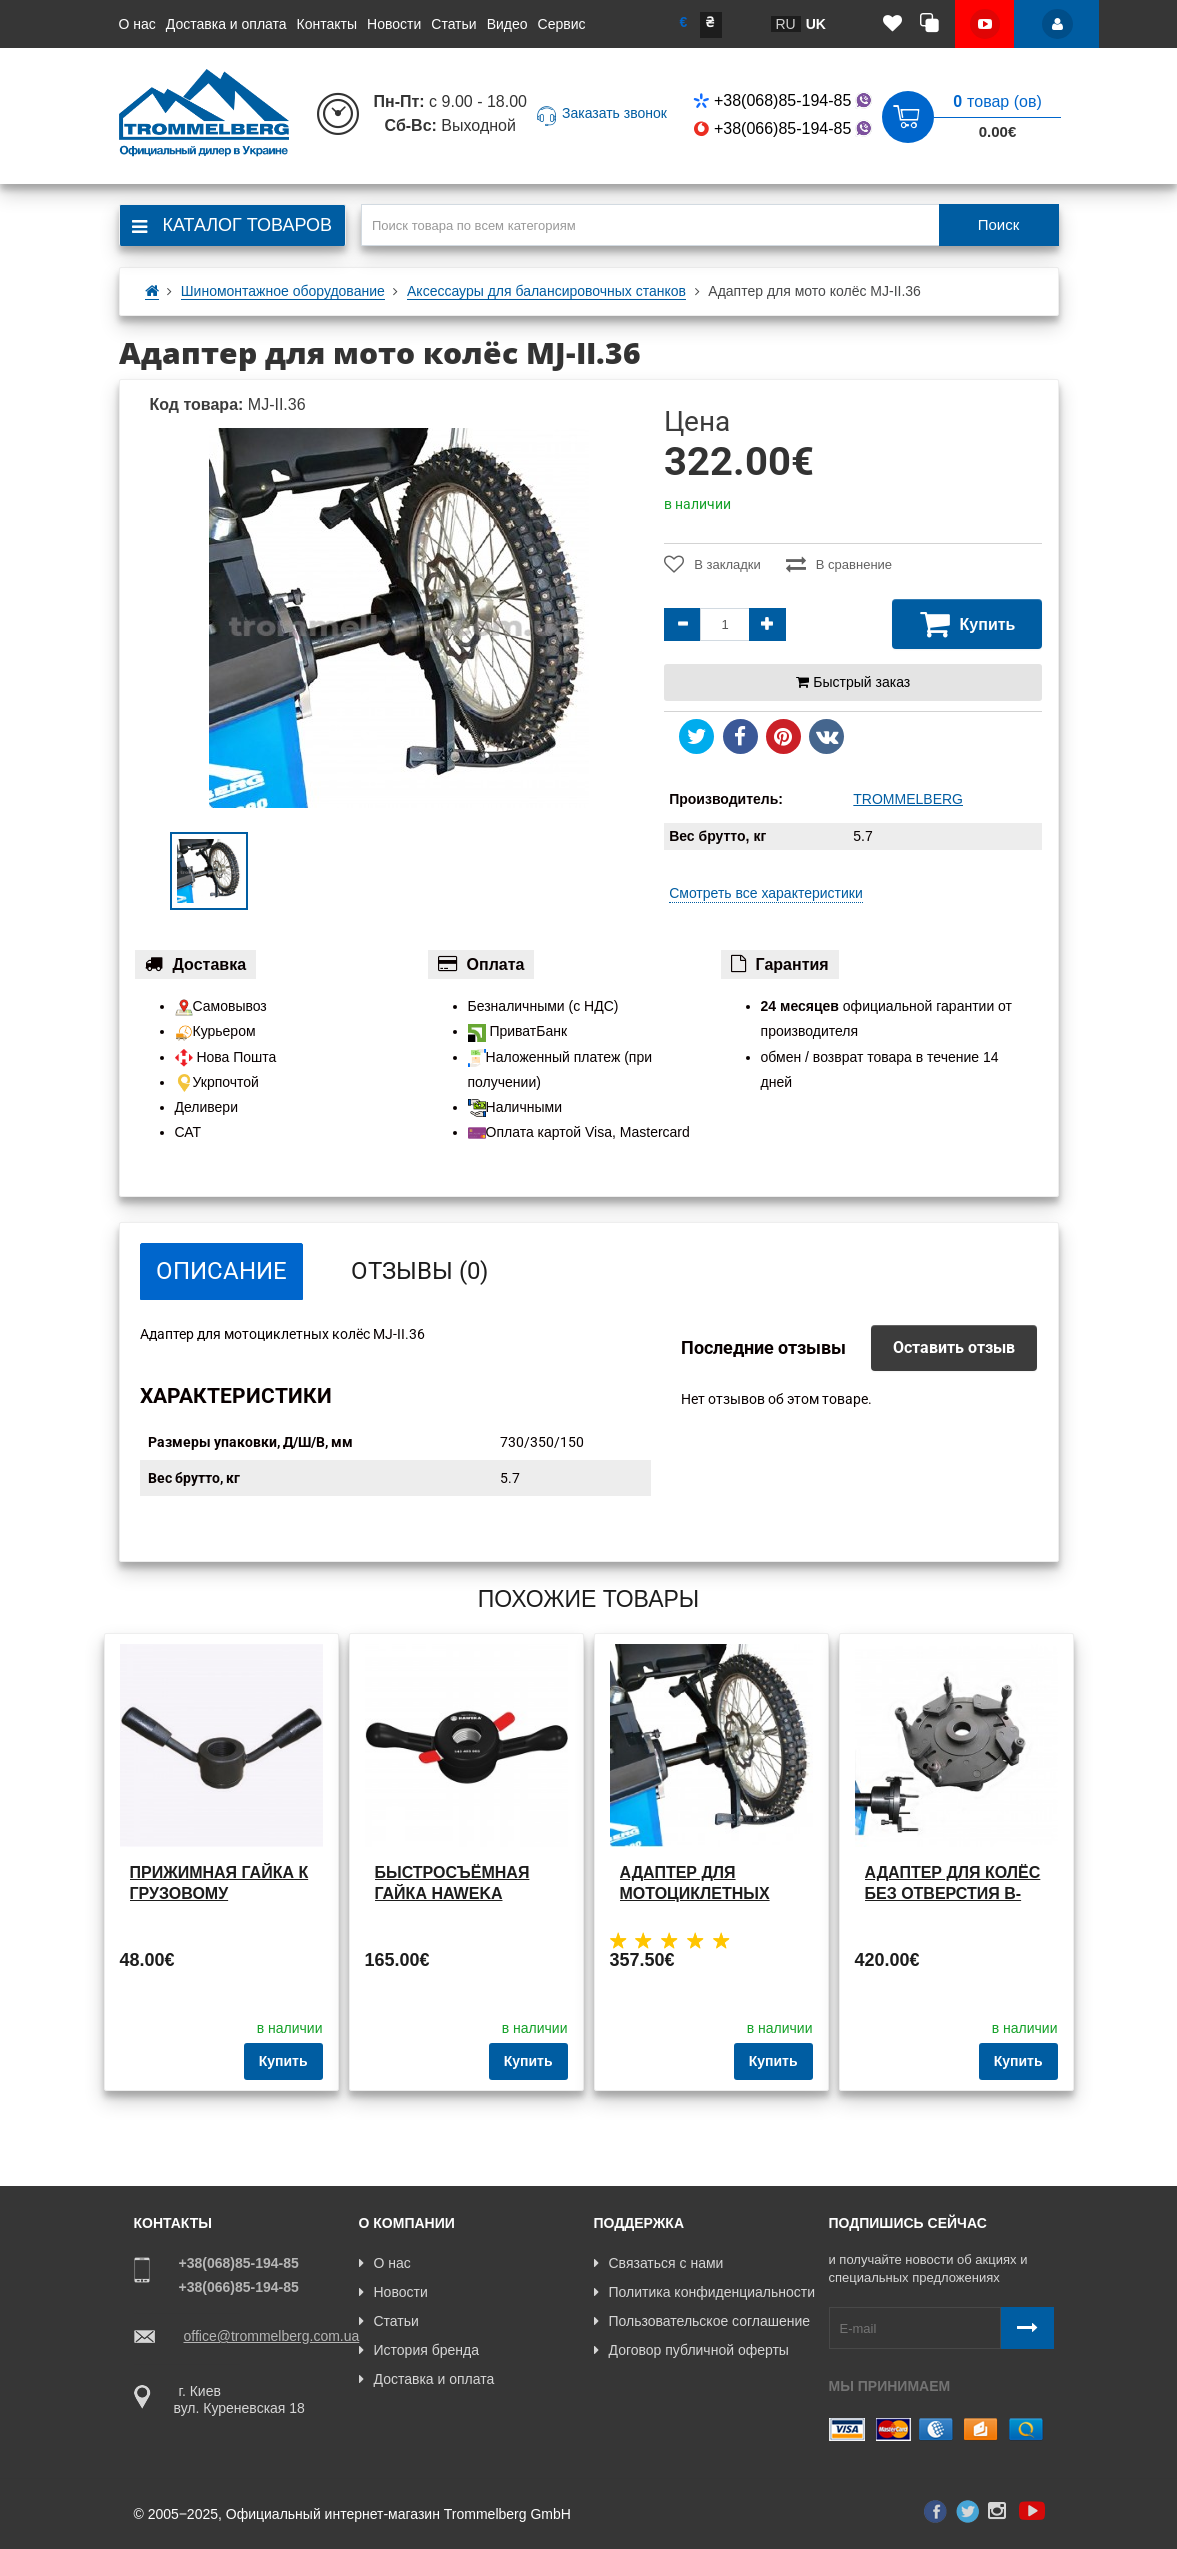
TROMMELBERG (908, 799)
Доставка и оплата (226, 24)
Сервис (562, 24)
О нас (137, 24)
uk (816, 24)
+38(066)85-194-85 (784, 128)
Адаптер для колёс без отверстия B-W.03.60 (953, 1894)
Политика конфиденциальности (705, 2292)
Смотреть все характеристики (766, 893)
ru (786, 24)
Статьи (453, 24)
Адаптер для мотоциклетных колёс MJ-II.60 (695, 1894)
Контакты (327, 24)
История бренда (419, 2350)
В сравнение (839, 564)
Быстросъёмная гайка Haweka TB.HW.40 (452, 1894)
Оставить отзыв (954, 1347)
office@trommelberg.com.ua (272, 2336)
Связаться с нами (659, 2263)
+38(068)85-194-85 (784, 100)
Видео (507, 24)
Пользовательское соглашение (702, 2321)
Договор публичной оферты (691, 2350)
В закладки (712, 564)
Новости (394, 24)
